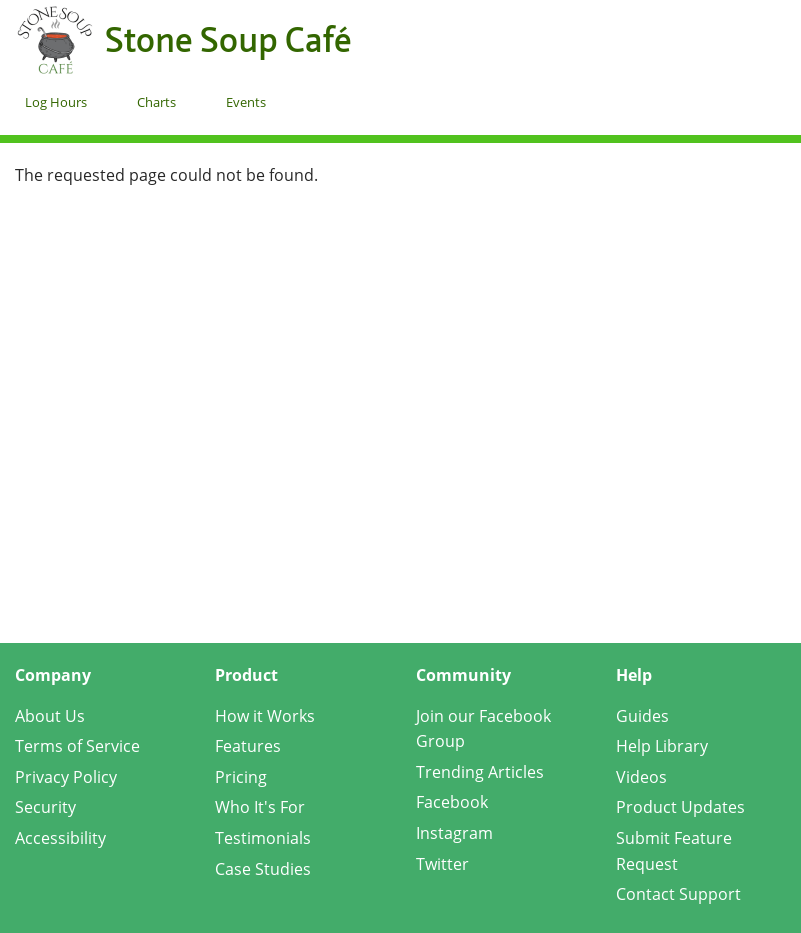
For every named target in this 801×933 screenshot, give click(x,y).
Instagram (454, 833)
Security (45, 807)
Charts (156, 102)
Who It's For (260, 807)
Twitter (442, 864)
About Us (50, 716)
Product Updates (680, 807)
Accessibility (60, 838)
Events (246, 102)
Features (248, 746)
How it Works (265, 716)
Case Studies (263, 869)
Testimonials (263, 838)
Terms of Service (77, 746)
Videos (641, 777)
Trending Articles (480, 772)
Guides (642, 716)
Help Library (662, 746)
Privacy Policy (66, 777)
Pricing (241, 777)
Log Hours (56, 102)
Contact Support (678, 894)
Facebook (452, 802)
